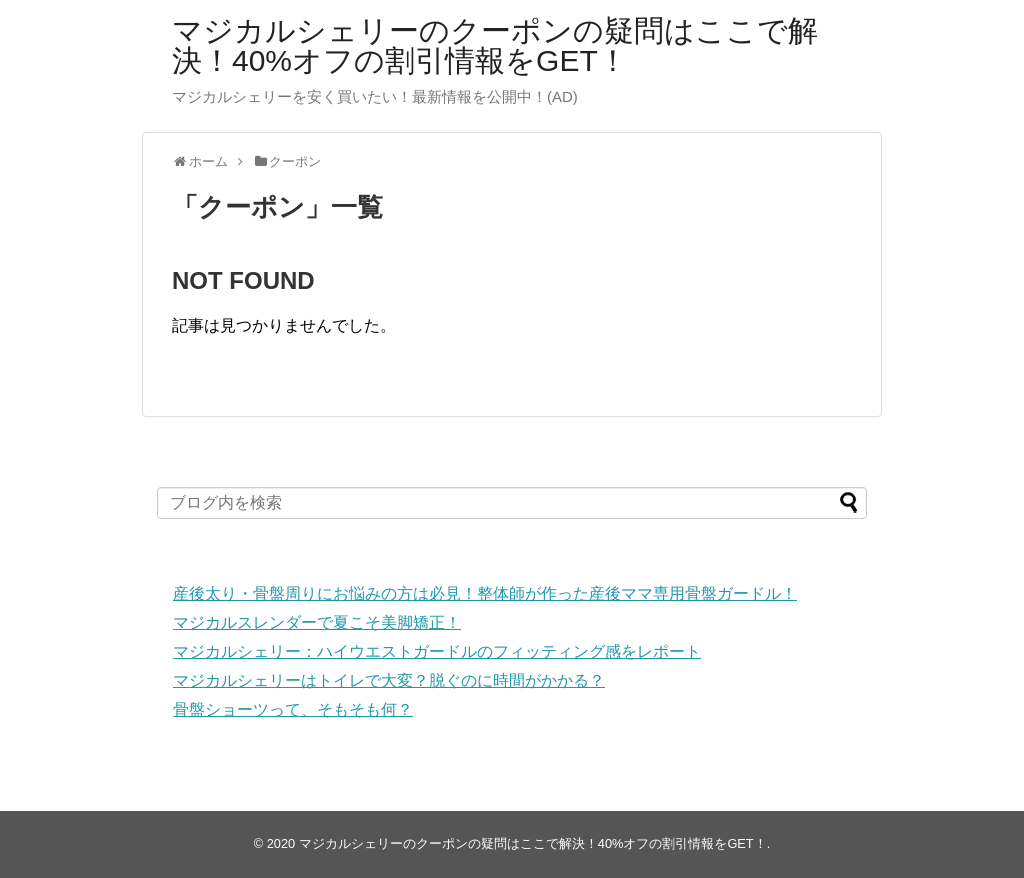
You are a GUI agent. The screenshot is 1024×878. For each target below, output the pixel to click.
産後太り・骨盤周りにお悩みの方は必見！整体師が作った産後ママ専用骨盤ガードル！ (485, 593)
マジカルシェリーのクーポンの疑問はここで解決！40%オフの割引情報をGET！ (495, 45)
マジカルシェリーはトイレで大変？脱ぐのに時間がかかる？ (389, 680)
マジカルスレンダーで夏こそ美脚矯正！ (317, 622)
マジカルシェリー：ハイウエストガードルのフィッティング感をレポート (437, 651)
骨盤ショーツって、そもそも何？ (293, 709)
